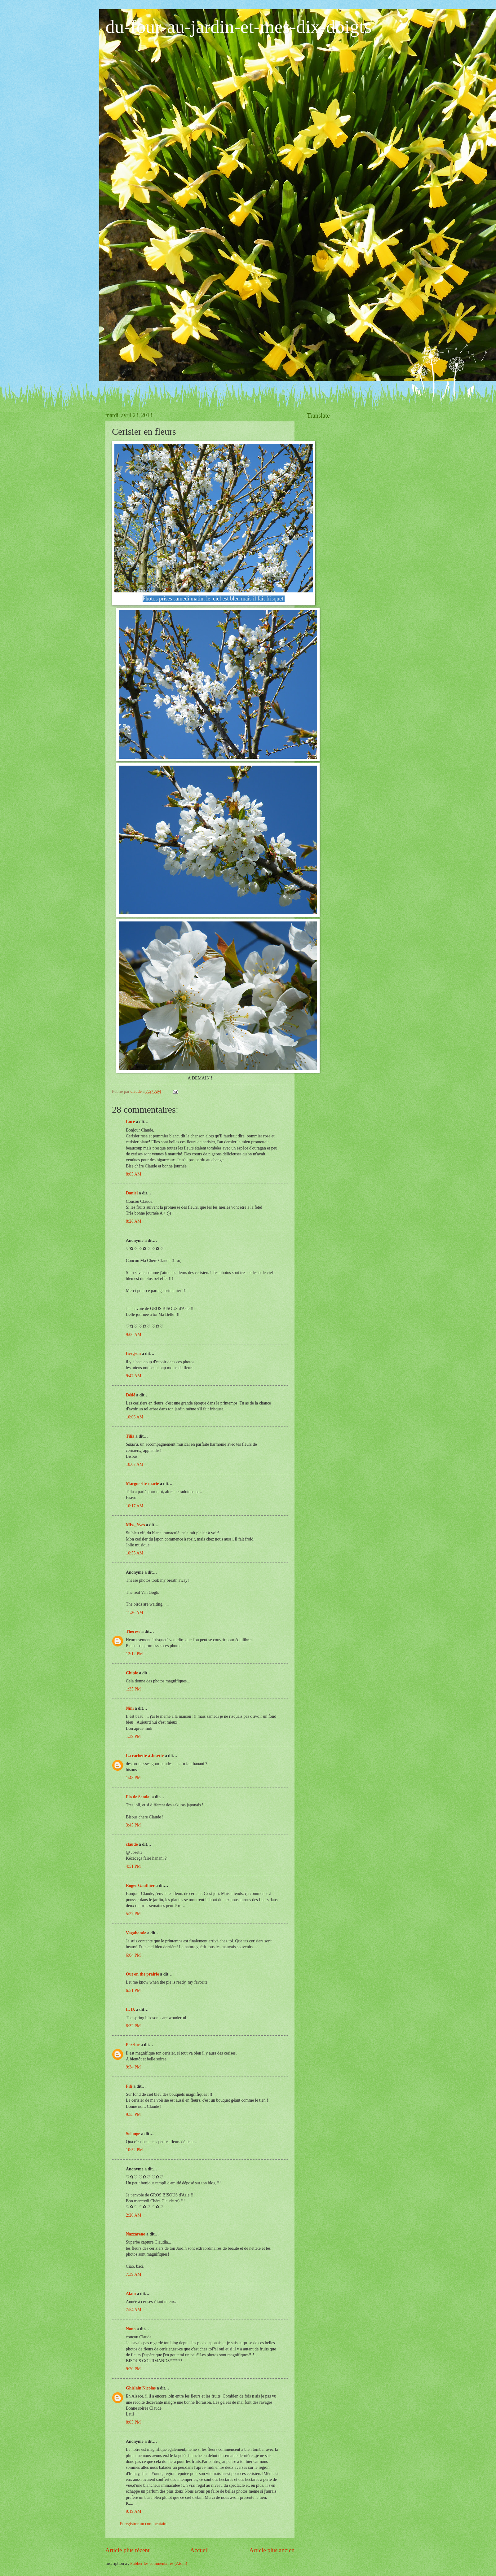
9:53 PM (133, 2114)
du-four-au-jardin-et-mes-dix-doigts (238, 26)
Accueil (199, 2550)
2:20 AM (133, 2215)
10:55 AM (134, 1553)
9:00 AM (133, 1334)
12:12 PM (134, 1653)
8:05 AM (133, 1174)
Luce (130, 1121)
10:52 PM (134, 2149)
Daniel (132, 1193)
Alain (131, 2293)
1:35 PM (133, 1689)
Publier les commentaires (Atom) (158, 2563)
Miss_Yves (135, 1525)
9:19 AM (133, 2511)
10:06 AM (134, 1417)
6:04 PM (133, 1955)
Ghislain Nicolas (141, 2388)
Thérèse (133, 1631)
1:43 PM (133, 1777)
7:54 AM (133, 2309)
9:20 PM (133, 2369)
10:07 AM (134, 1464)
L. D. (131, 2009)
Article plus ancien (271, 2550)
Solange (133, 2133)
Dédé (130, 1395)
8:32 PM (133, 2026)
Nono (130, 2329)
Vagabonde (136, 1933)
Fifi (129, 2086)
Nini (130, 1708)
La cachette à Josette (145, 1755)
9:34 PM (133, 2067)
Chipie (132, 1673)
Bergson (133, 1353)
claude (132, 1844)
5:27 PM (133, 1913)
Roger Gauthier (140, 1885)
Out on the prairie (142, 1974)
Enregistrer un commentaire (143, 2523)
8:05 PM (133, 2422)
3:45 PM (133, 1825)
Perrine (133, 2044)
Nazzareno (135, 2234)
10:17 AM (134, 1506)
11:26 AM (134, 1612)
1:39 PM (133, 1736)
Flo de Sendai (138, 1797)
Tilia (130, 1436)
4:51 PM (133, 1866)
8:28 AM (133, 1221)
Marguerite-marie (142, 1483)
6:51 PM (133, 1990)
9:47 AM (133, 1376)
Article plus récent (127, 2550)
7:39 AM (133, 2274)
